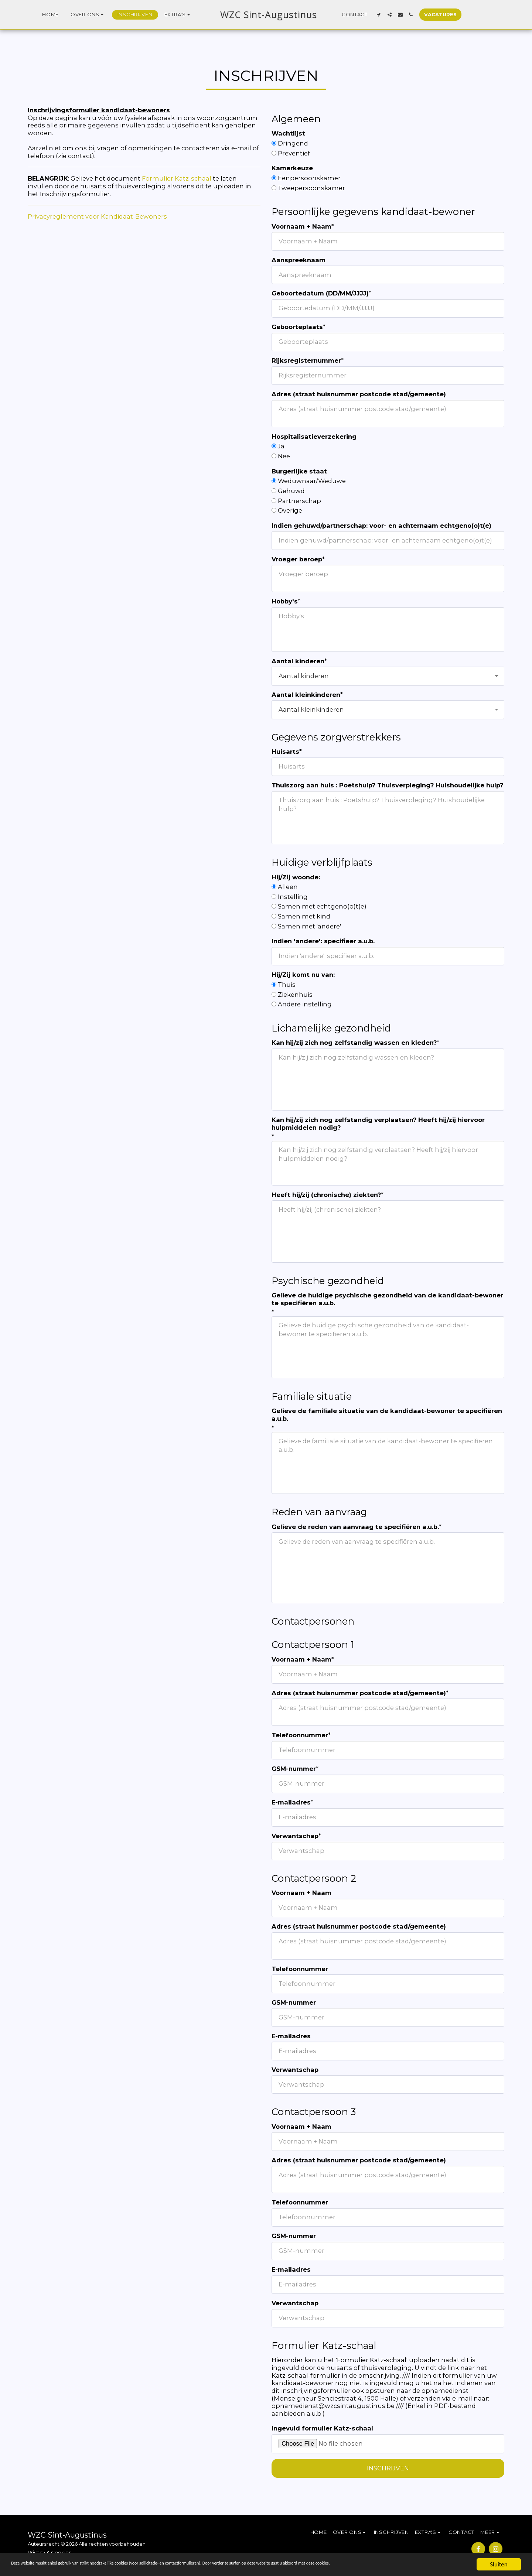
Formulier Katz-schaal (176, 178)
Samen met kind (304, 916)
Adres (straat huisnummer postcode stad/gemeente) (359, 394)
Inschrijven (388, 2468)
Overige (290, 510)
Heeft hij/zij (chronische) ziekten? (326, 1194)
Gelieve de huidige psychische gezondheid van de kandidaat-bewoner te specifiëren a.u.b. (387, 1299)
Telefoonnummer (300, 1735)
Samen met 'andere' (309, 926)
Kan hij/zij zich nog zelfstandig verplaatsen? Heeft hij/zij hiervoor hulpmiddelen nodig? (378, 1123)
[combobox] (388, 676)
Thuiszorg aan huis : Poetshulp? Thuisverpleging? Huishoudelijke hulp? (387, 785)
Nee (284, 456)
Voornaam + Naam (301, 226)
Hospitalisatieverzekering (314, 436)
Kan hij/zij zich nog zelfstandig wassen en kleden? (354, 1042)
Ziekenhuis (295, 994)
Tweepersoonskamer (311, 188)
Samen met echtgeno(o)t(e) (322, 906)
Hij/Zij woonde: (296, 877)
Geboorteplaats (297, 327)
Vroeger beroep (297, 559)
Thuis (287, 984)
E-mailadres (291, 1802)
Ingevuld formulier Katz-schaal (322, 2428)
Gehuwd (291, 491)
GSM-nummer (294, 1768)
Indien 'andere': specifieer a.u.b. (323, 941)
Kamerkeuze (292, 168)
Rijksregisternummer (306, 360)
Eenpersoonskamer (309, 178)
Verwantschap (295, 1836)
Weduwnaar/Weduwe (312, 481)
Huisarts (285, 751)
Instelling (293, 896)
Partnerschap (299, 500)
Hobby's (285, 601)
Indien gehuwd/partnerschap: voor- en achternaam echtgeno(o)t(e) (381, 525)
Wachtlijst (288, 133)
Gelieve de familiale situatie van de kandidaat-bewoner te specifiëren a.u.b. (387, 1414)
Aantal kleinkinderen (306, 694)
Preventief (294, 153)
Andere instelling (305, 1004)
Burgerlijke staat (299, 471)
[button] (75, 15)
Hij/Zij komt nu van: (303, 974)
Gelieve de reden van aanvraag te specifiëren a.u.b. (355, 1526)
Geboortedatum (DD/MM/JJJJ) (320, 293)
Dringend (293, 143)
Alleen (288, 886)
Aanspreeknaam (298, 260)
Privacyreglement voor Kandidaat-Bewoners (97, 216)
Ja (281, 446)
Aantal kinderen (298, 661)
